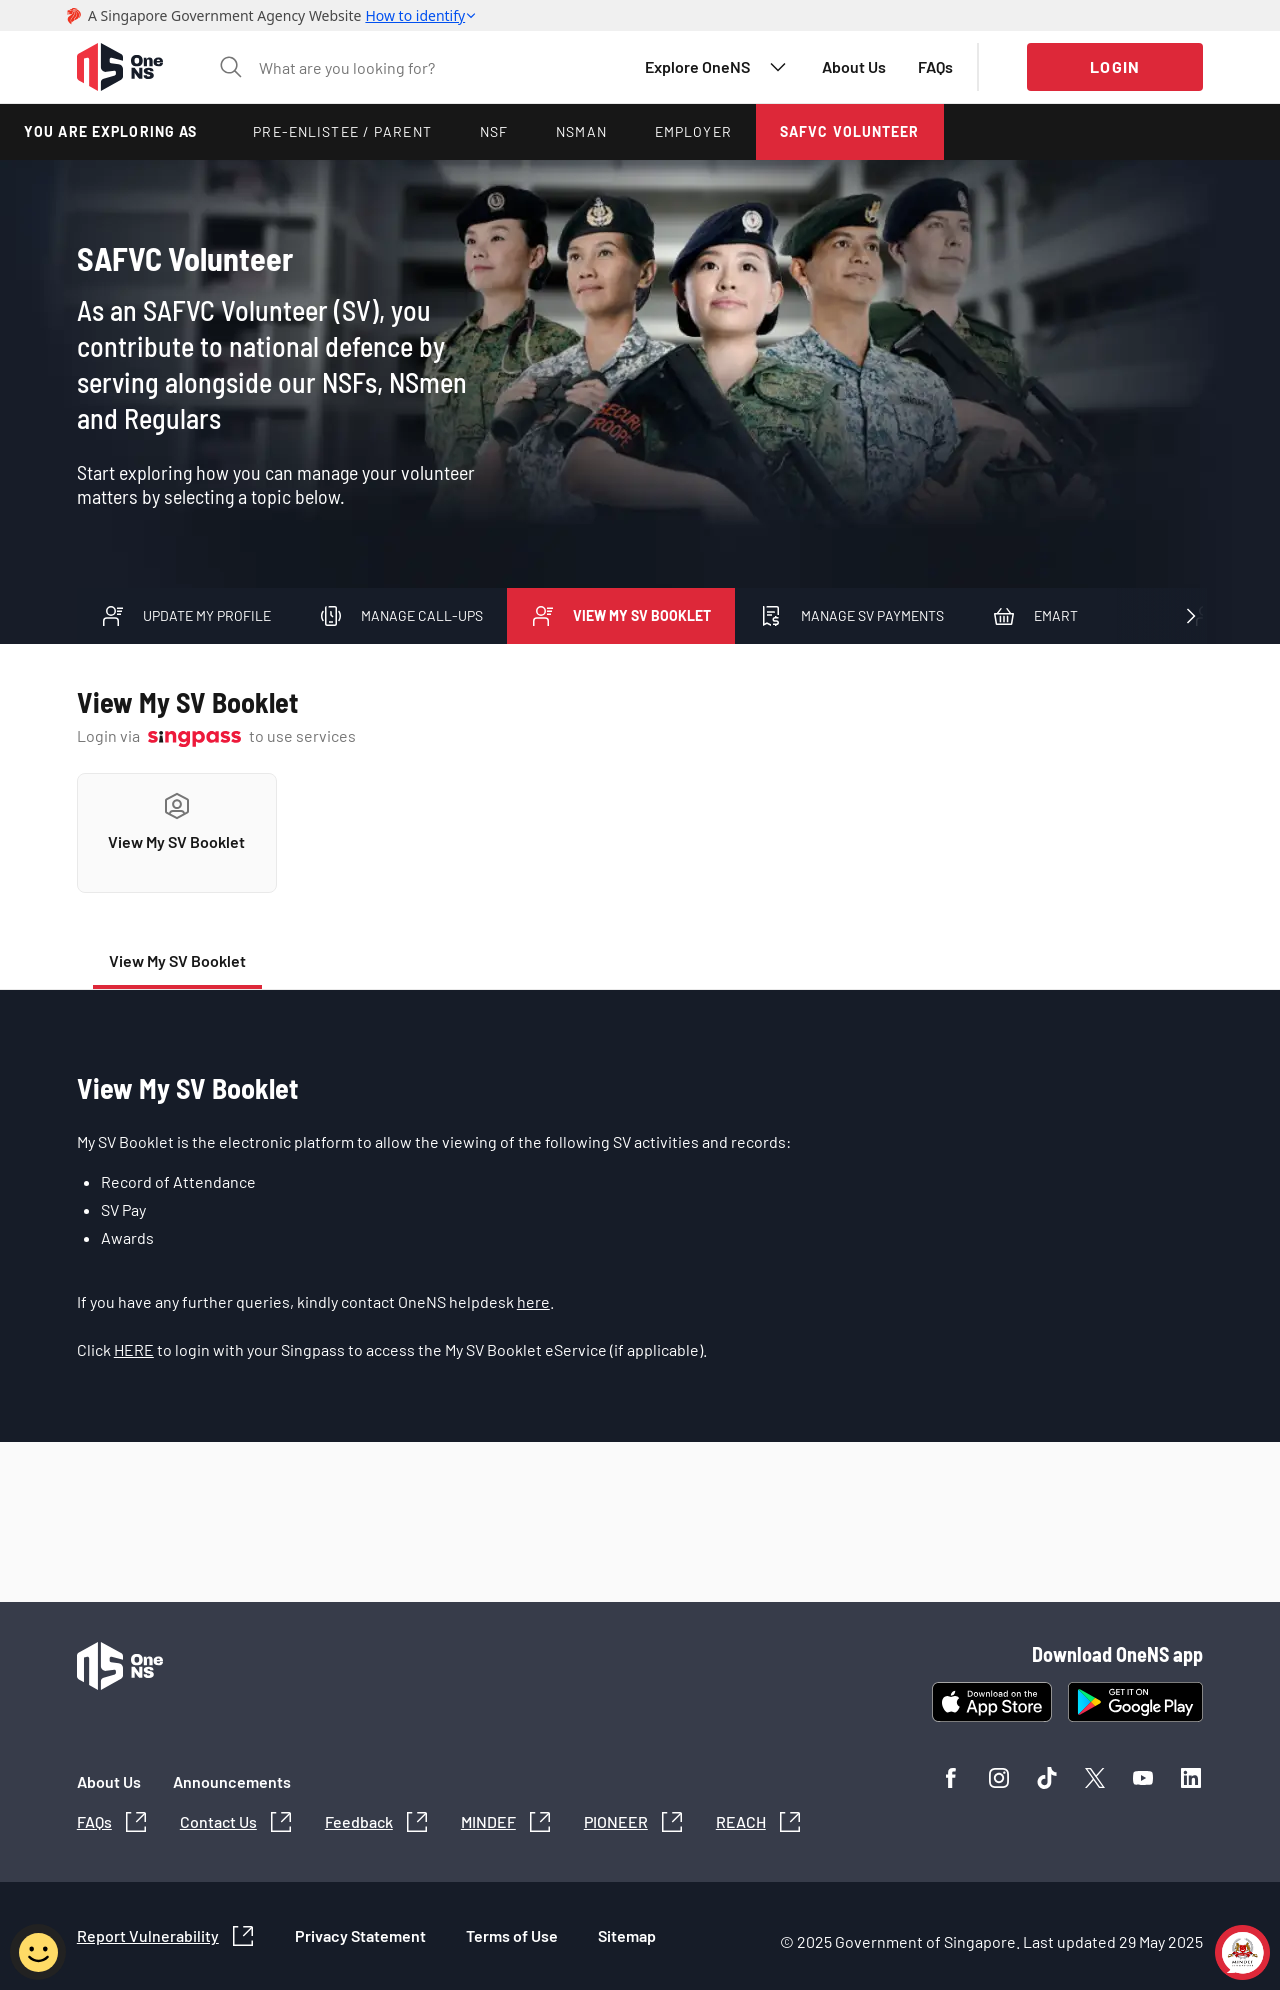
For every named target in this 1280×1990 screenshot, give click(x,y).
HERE (134, 1349)
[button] (120, 67)
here (533, 1301)
